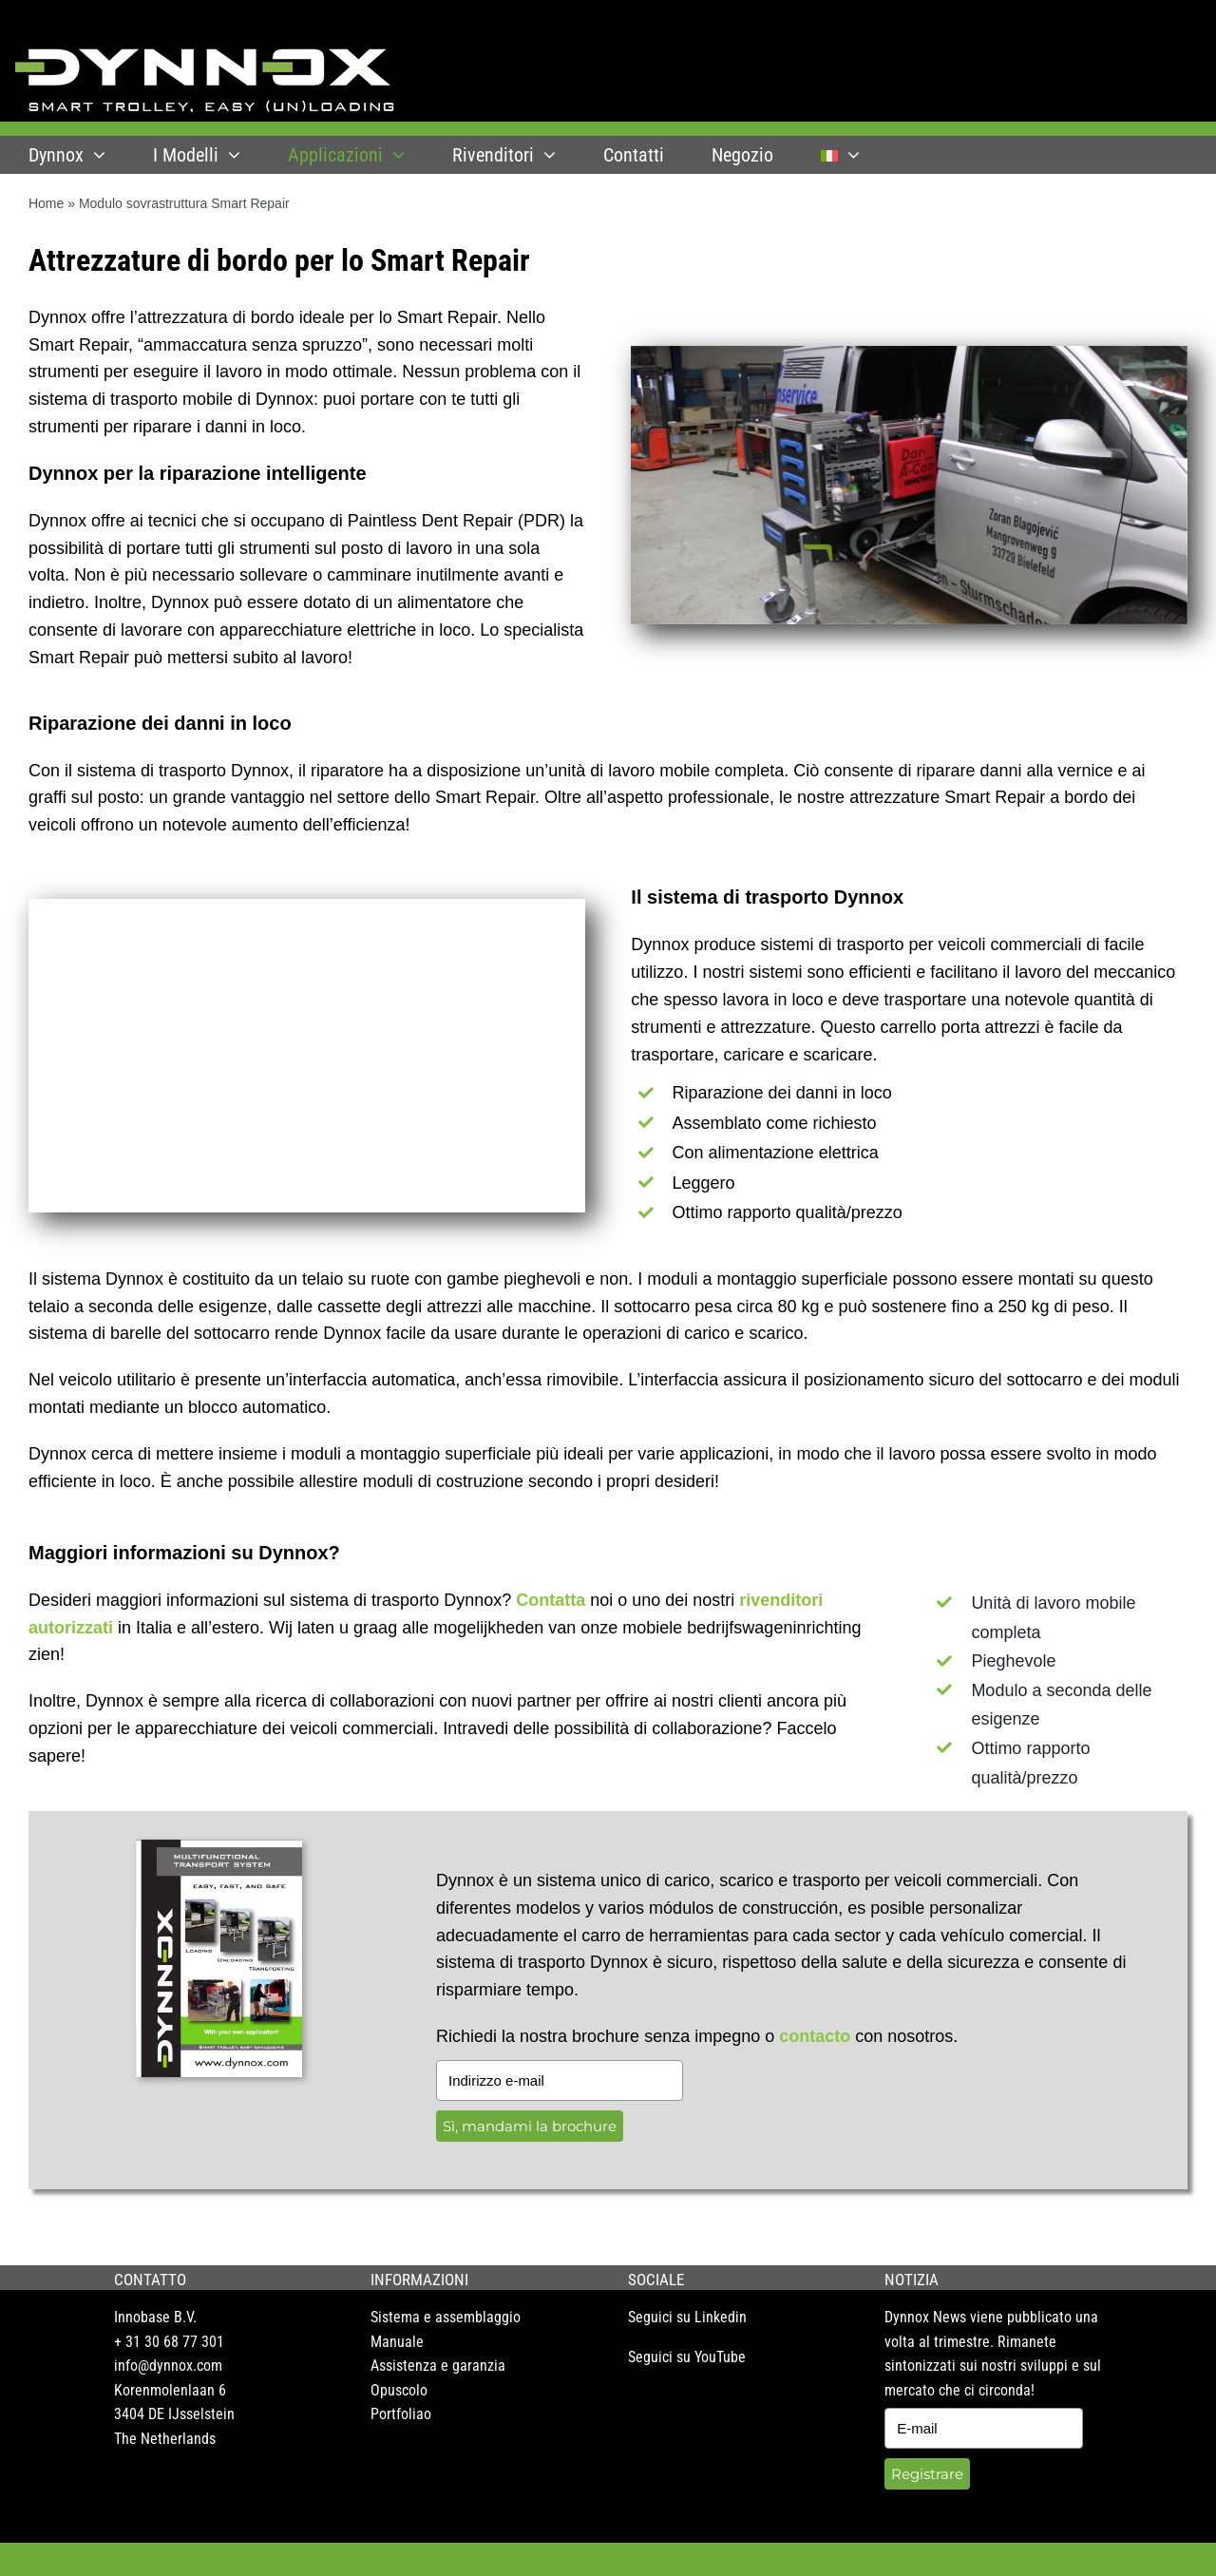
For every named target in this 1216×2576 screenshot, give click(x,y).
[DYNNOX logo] (205, 56)
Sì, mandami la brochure (530, 2126)
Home (46, 203)
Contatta (550, 1600)
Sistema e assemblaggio (445, 2317)
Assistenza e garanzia (437, 2366)
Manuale (397, 2342)
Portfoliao (400, 2414)
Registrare (927, 2474)
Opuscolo (399, 2390)
